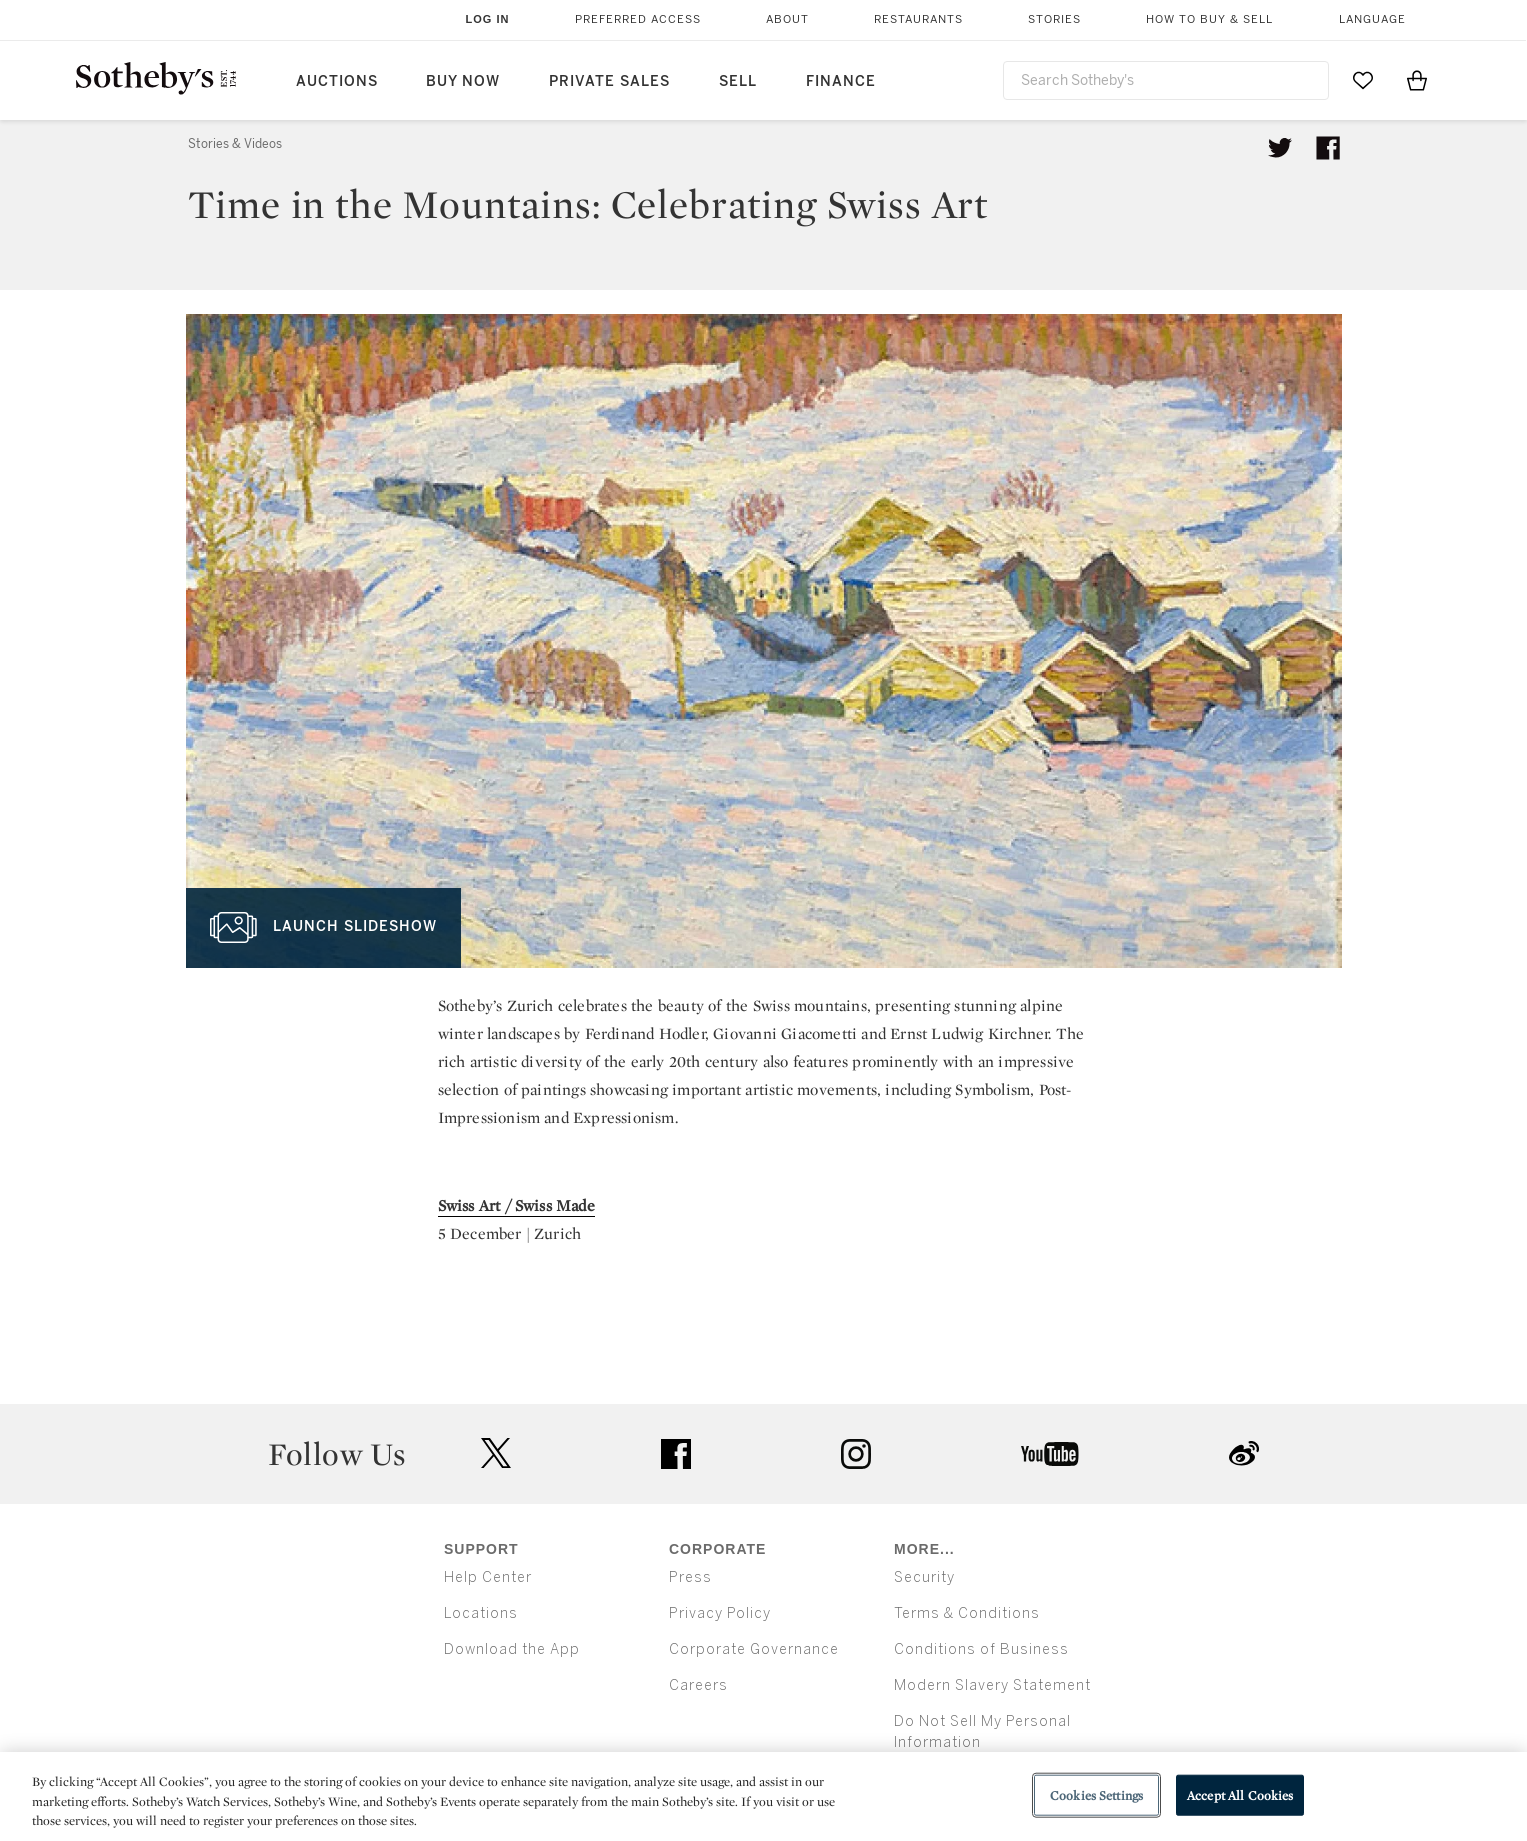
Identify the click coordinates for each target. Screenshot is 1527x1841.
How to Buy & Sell (1209, 19)
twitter (496, 1453)
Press (690, 1577)
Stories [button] (1054, 19)
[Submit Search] (1306, 80)
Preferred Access (638, 19)
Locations (481, 1613)
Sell (738, 81)
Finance (841, 81)
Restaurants (918, 19)
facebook (676, 1454)
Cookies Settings (1096, 1794)
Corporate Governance (754, 1649)
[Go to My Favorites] (1363, 80)
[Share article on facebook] (1328, 148)
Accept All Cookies (1240, 1794)
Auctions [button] (337, 81)
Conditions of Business (981, 1649)
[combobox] (1166, 80)
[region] (763, 1796)
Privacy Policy (720, 1613)
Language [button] (1372, 19)
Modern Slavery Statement (992, 1685)
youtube (1050, 1454)
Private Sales (609, 81)
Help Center (488, 1577)
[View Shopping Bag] (1417, 80)
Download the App (512, 1649)
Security (924, 1577)
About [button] (787, 19)
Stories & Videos (235, 144)
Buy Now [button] (463, 81)
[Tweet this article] (1280, 148)
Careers (698, 1685)
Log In (488, 19)
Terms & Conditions (967, 1613)
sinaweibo (1244, 1453)
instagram (856, 1454)
